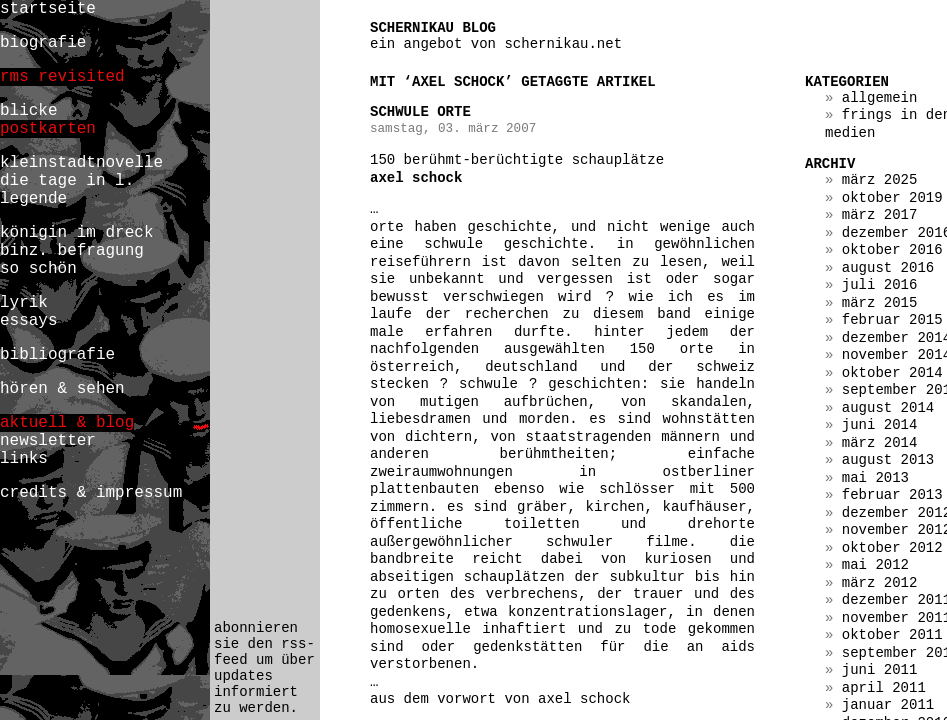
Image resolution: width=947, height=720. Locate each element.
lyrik (24, 303)
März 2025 (880, 180)
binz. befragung (72, 251)
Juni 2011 (880, 670)
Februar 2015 (892, 320)
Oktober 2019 (892, 198)
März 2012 (880, 583)
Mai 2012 (875, 565)
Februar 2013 (892, 495)
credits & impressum (91, 493)
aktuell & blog (67, 423)
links (24, 459)
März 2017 (880, 215)
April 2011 (884, 688)
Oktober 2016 (892, 250)
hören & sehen (62, 389)
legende (33, 199)
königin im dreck (76, 233)
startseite (48, 9)
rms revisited (62, 77)
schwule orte (420, 112)
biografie (43, 43)
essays (29, 321)
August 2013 (888, 460)
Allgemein (880, 98)
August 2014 (888, 408)
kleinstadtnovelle (81, 163)
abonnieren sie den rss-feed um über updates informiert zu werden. (264, 668)
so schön (38, 269)
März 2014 (880, 443)
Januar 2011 (888, 705)
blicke (29, 111)
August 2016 (888, 268)
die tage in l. (67, 181)
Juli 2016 (880, 285)
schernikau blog (433, 28)
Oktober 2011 (892, 635)
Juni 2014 (880, 425)
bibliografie (57, 355)
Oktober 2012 (892, 548)
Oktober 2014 (892, 373)
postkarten (48, 129)
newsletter (48, 441)
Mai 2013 (875, 478)
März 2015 (880, 303)
